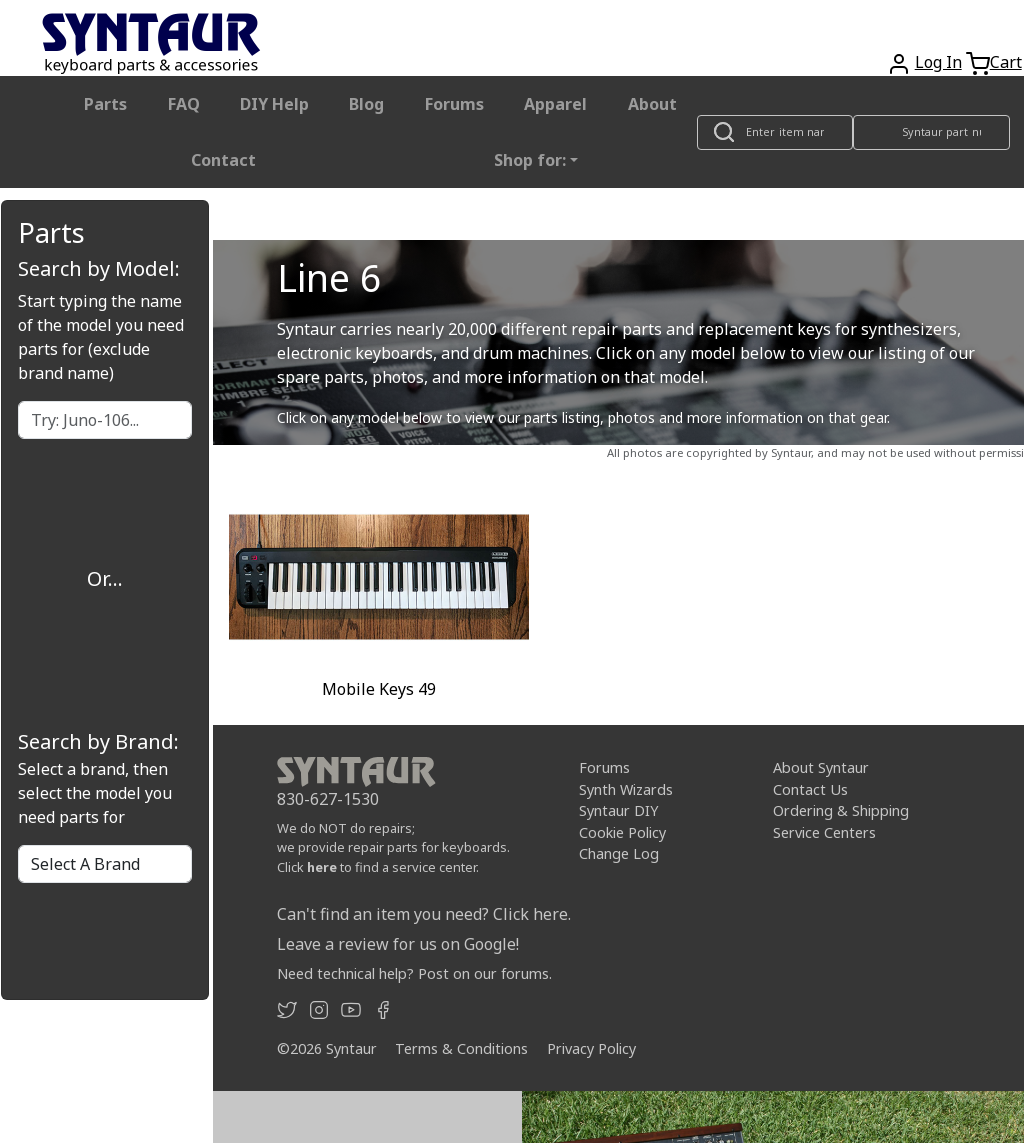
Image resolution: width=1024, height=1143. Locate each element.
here (322, 867)
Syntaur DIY (618, 810)
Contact (223, 160)
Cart (1006, 62)
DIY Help (274, 104)
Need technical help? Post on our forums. (414, 973)
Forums (454, 104)
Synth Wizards (626, 788)
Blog (366, 104)
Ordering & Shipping (841, 810)
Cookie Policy (622, 832)
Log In (938, 62)
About (652, 104)
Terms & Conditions (461, 1048)
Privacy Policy (591, 1048)
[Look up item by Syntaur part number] (931, 132)
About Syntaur (821, 767)
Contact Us (810, 788)
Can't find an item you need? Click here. (424, 914)
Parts (105, 104)
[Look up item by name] (775, 132)
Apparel (555, 104)
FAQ (184, 104)
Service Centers (824, 832)
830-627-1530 (328, 799)
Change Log (619, 853)
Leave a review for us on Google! (398, 944)
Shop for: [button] (530, 160)
